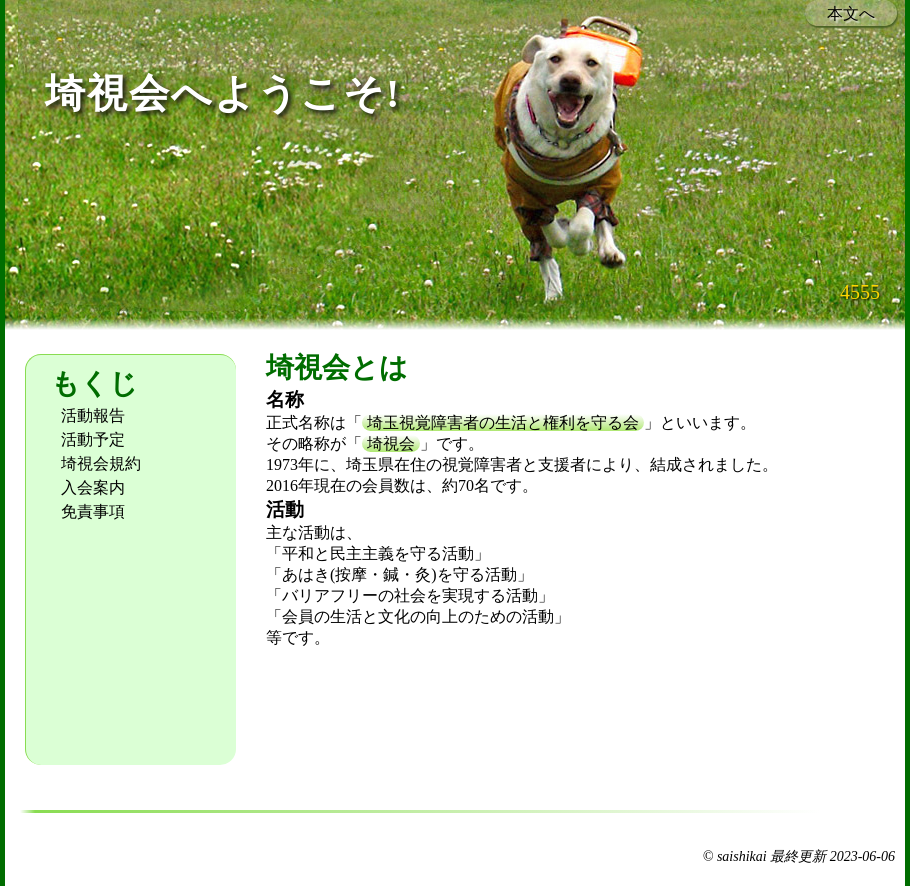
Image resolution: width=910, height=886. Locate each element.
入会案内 (93, 487)
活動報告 (93, 415)
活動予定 (93, 439)
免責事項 (93, 511)
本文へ (851, 13)
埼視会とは (337, 367)
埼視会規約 (101, 463)
